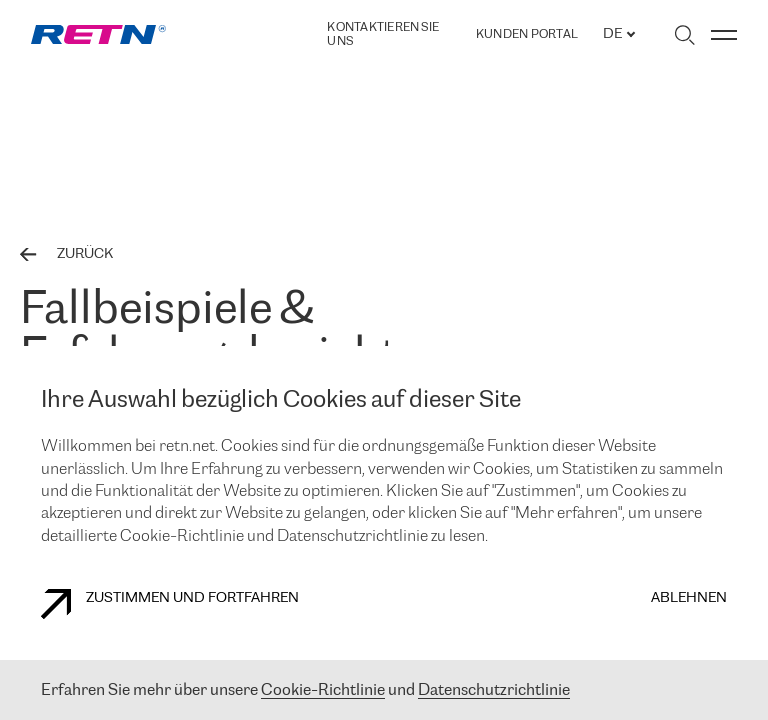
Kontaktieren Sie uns (383, 34)
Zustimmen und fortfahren (170, 604)
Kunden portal (527, 35)
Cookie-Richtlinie (323, 690)
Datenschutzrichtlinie (494, 690)
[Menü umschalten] (724, 35)
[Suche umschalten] (684, 35)
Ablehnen (689, 598)
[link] (98, 34)
